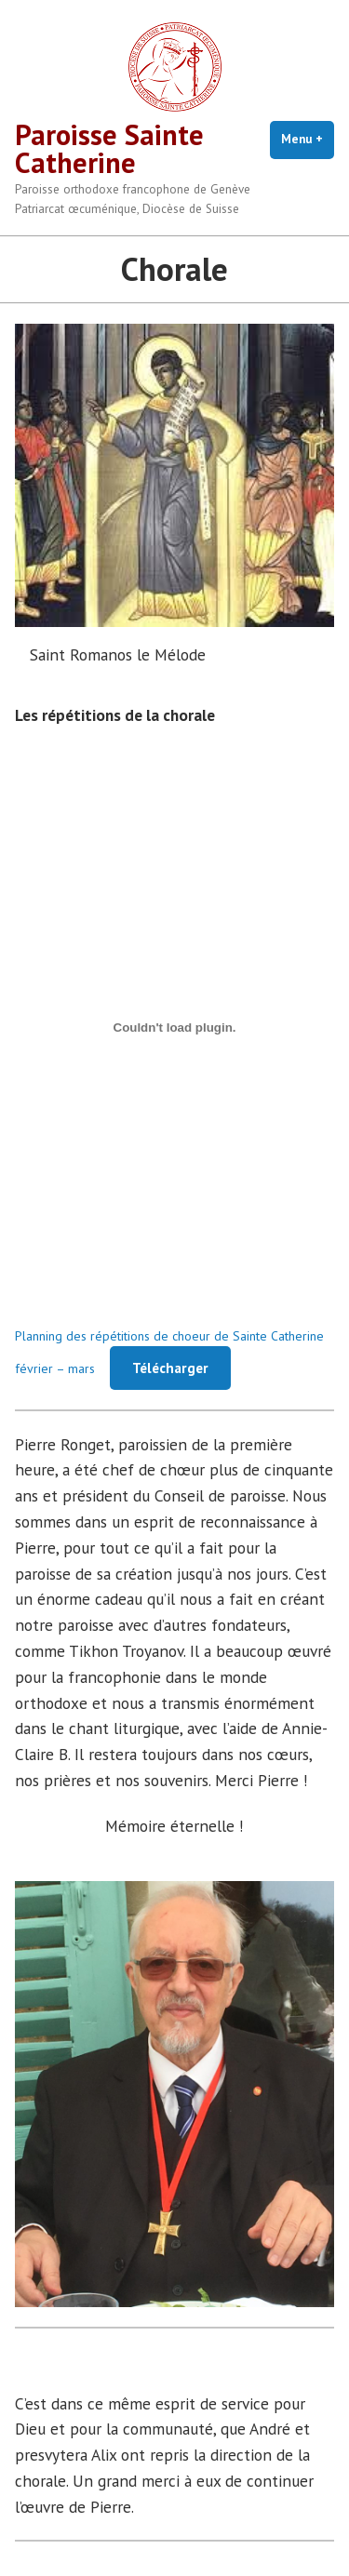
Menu (307, 138)
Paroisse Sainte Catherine (109, 148)
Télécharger (170, 1368)
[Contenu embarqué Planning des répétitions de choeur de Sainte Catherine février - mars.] (174, 1027)
